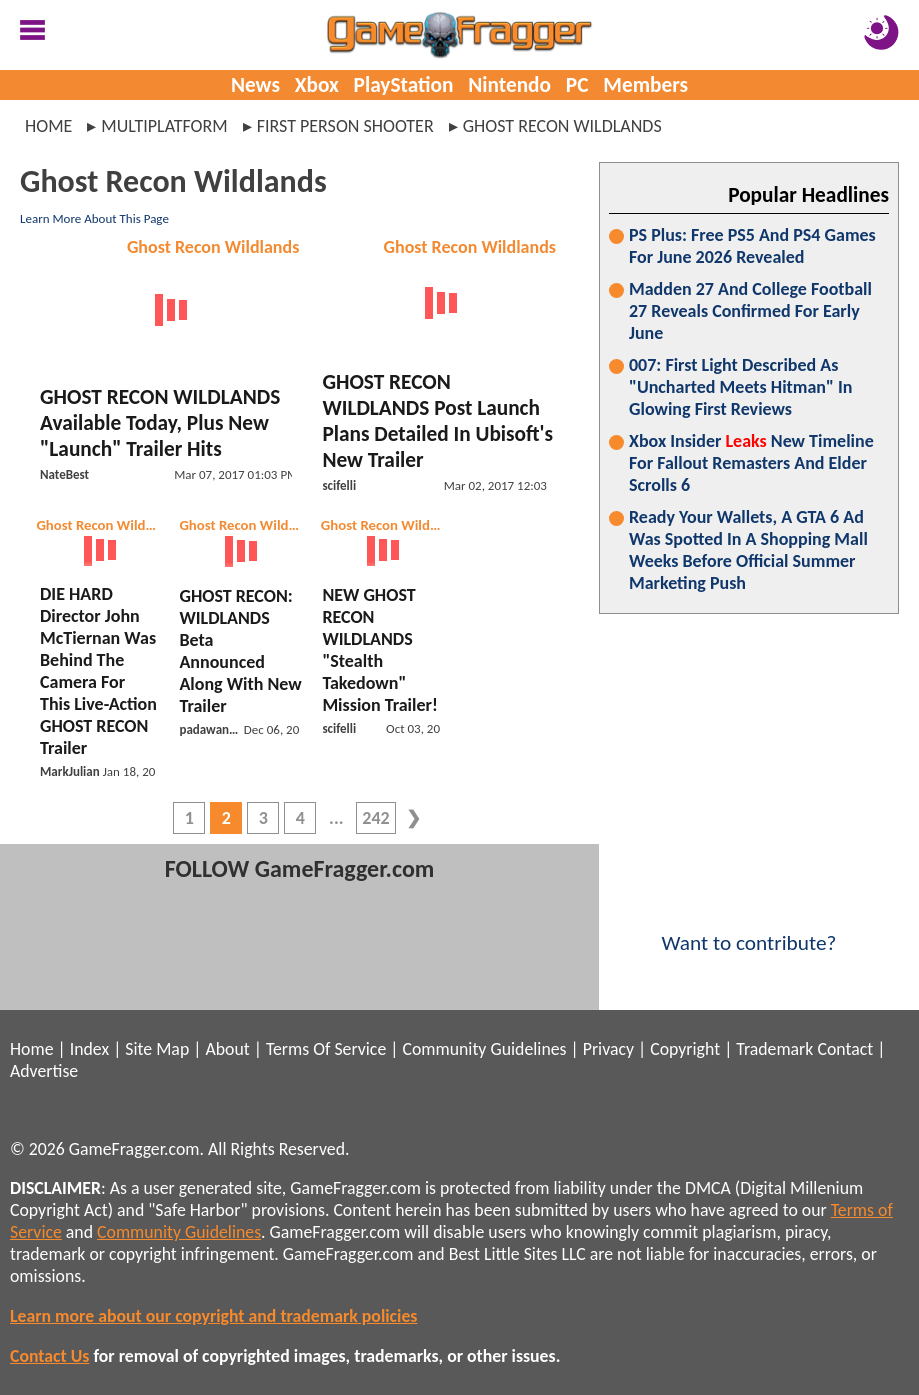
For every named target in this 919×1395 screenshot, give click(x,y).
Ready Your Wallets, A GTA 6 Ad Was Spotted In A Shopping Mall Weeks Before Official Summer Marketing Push (748, 550)
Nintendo (509, 85)
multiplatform (164, 126)
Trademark (774, 1049)
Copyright (685, 1049)
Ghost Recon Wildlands (213, 247)
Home (48, 126)
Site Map (157, 1049)
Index (89, 1049)
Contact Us (49, 1356)
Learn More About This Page (94, 218)
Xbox (317, 85)
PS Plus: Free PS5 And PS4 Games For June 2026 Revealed (752, 246)
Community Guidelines (484, 1049)
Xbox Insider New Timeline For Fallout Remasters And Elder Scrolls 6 (751, 463)
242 (375, 818)
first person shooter (345, 126)
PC (577, 85)
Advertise (44, 1071)
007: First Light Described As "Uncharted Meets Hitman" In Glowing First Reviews (740, 387)
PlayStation (404, 85)
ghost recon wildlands (562, 126)
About (227, 1049)
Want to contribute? (749, 930)
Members (645, 85)
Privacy (608, 1049)
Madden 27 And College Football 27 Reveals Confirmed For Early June (750, 311)
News (255, 85)
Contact (845, 1049)
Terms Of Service (326, 1049)
